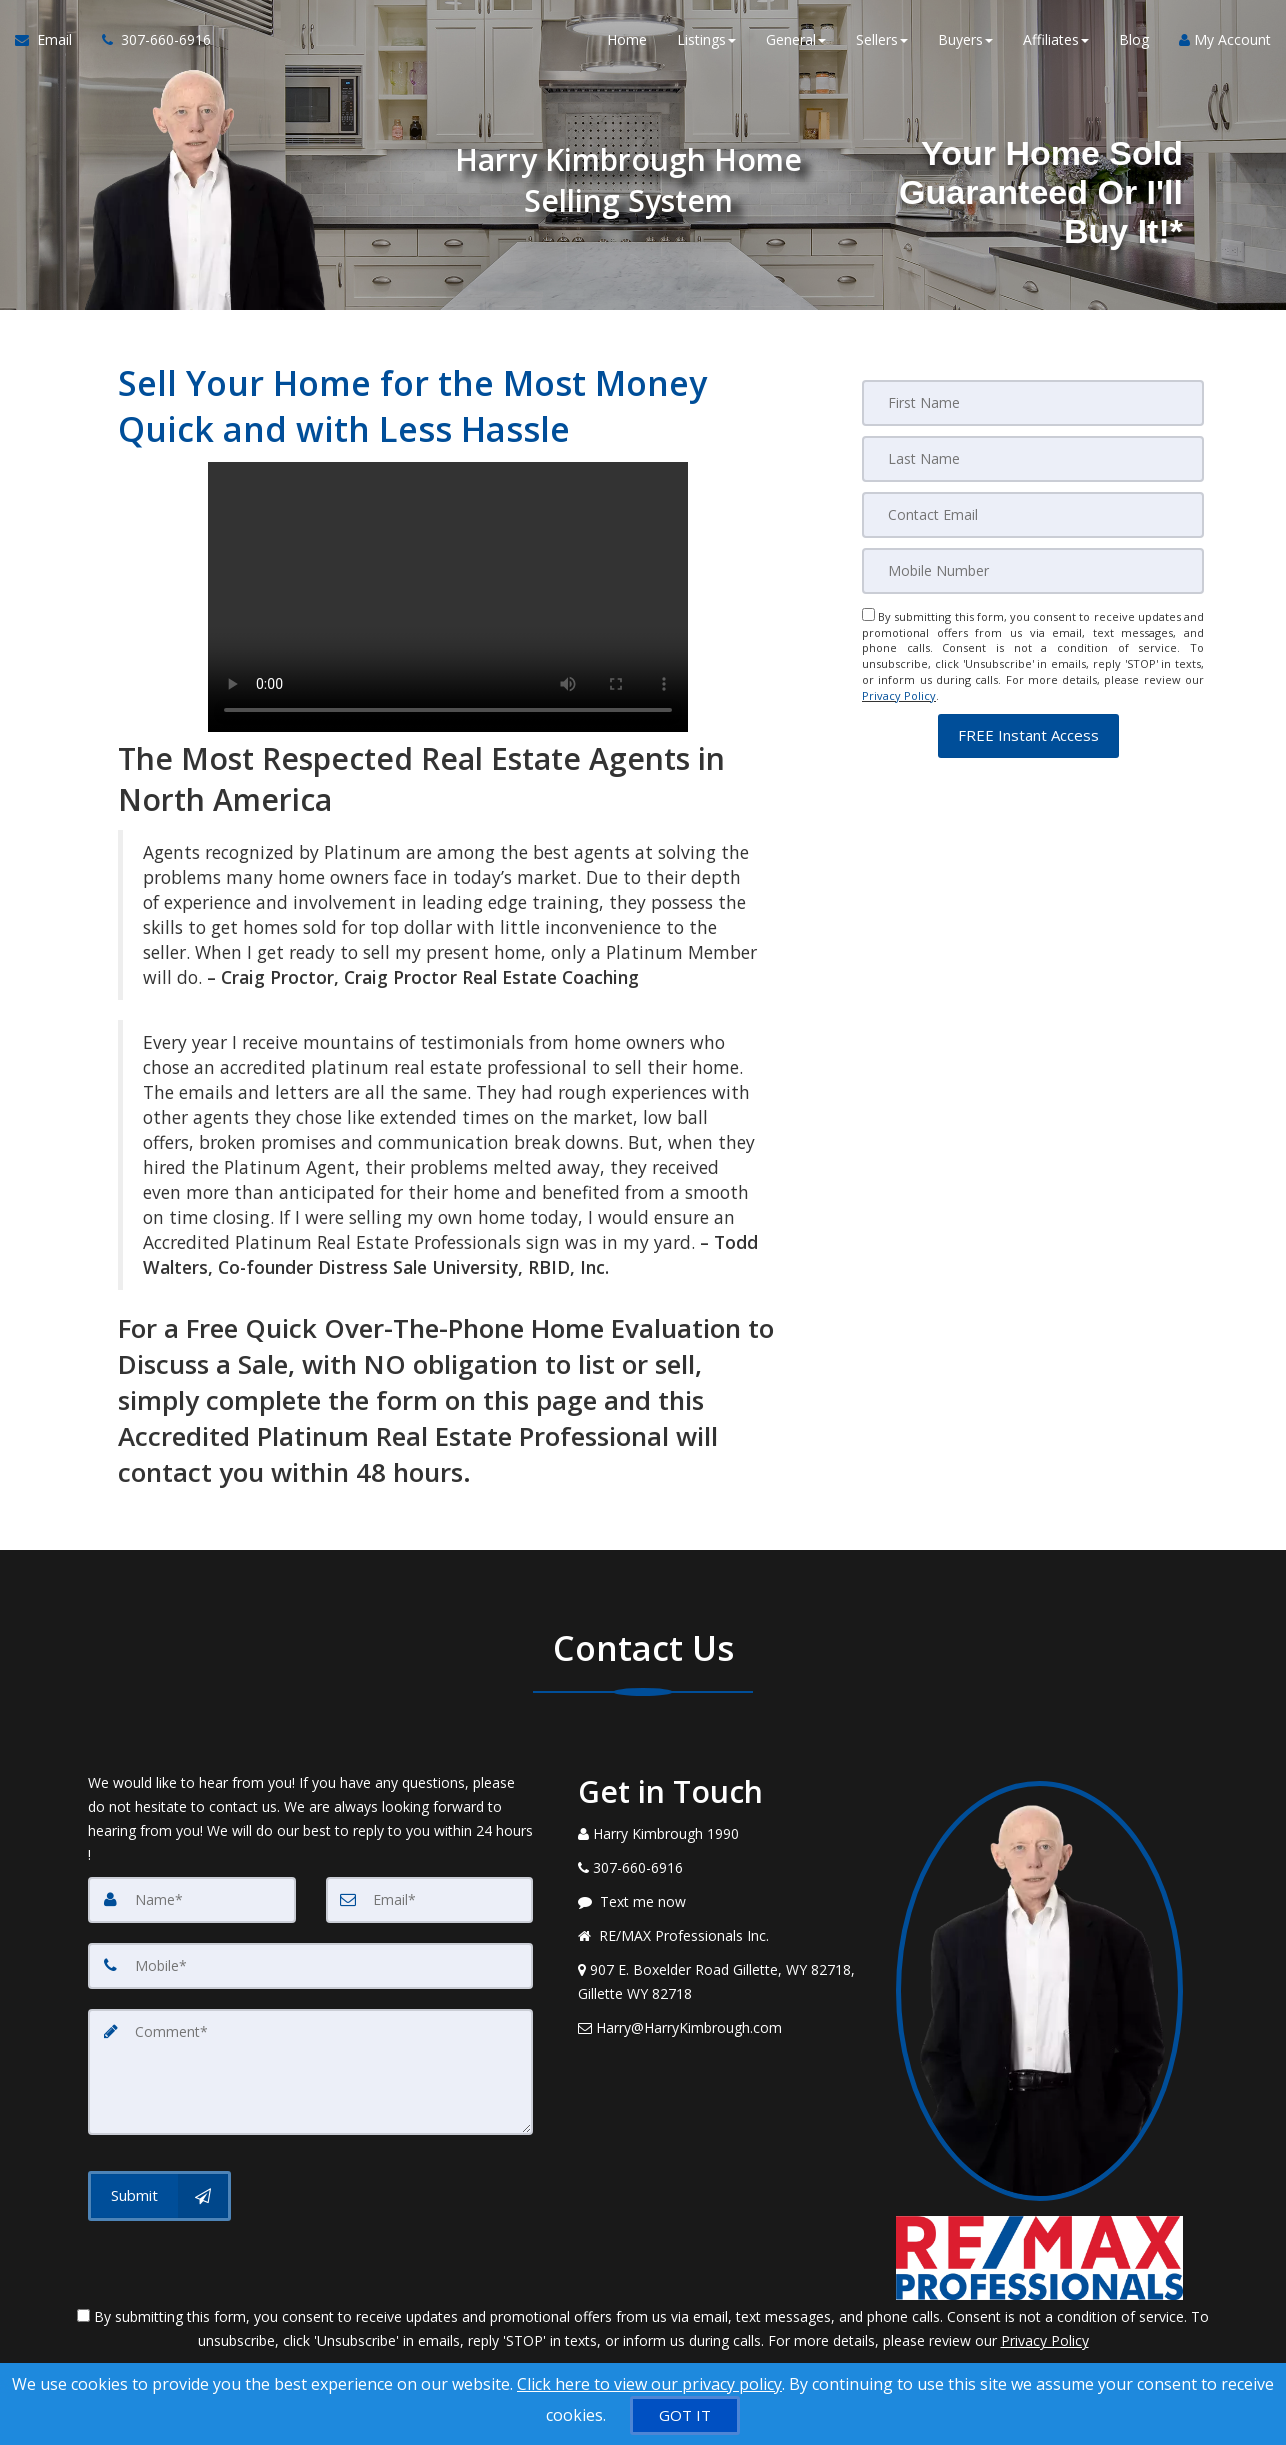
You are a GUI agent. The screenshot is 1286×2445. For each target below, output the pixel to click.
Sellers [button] (882, 39)
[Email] (1033, 515)
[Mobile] (1033, 571)
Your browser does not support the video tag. (448, 597)
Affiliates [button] (1056, 39)
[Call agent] (149, 40)
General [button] (796, 39)
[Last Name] (1033, 459)
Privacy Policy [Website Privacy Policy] (899, 695)
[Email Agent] (51, 40)
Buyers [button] (965, 39)
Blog (1134, 39)
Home (627, 39)
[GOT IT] (685, 2415)
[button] (1028, 734)
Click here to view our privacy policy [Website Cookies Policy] (649, 2384)
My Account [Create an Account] (1225, 39)
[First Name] (1033, 403)
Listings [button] (706, 39)
